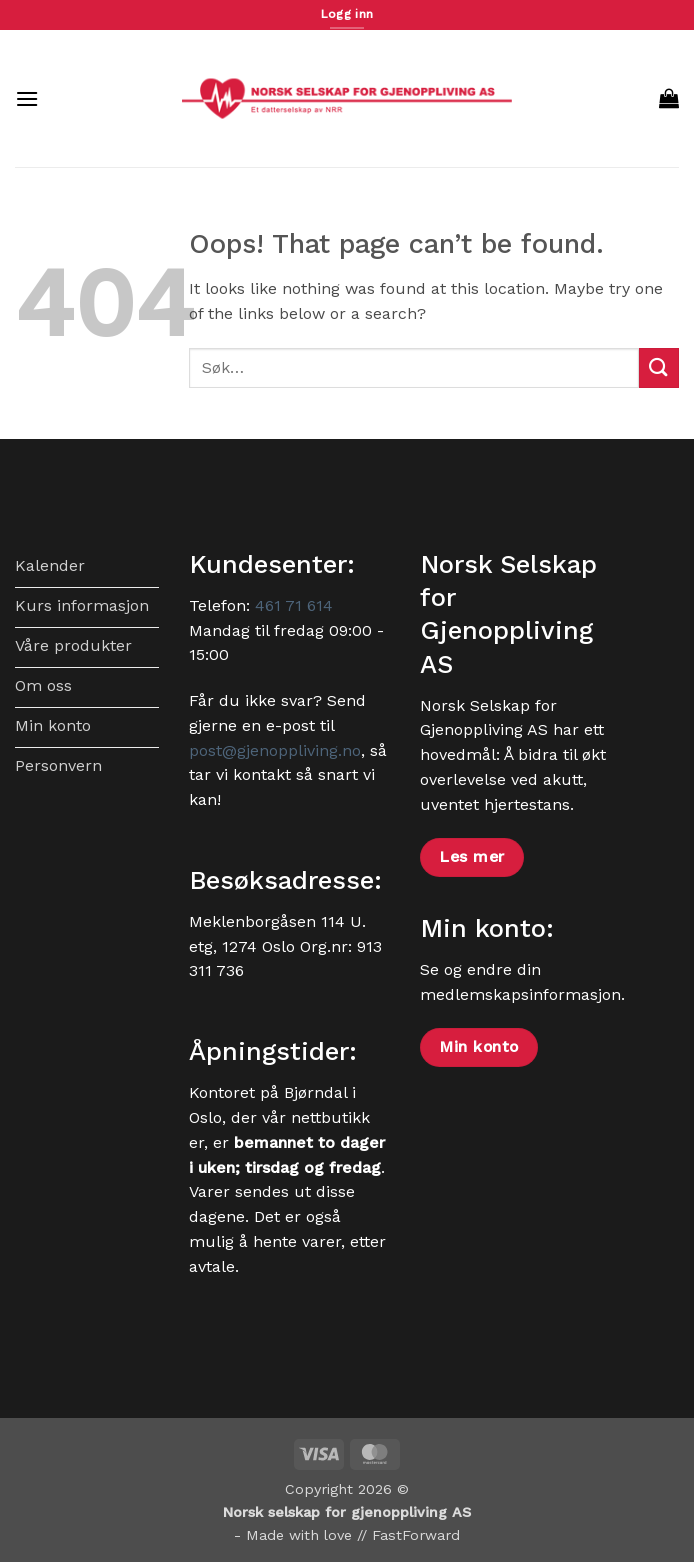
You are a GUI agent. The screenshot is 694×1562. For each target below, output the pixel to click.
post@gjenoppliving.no (275, 750)
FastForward (416, 1535)
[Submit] (659, 367)
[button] (27, 98)
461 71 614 (294, 605)
